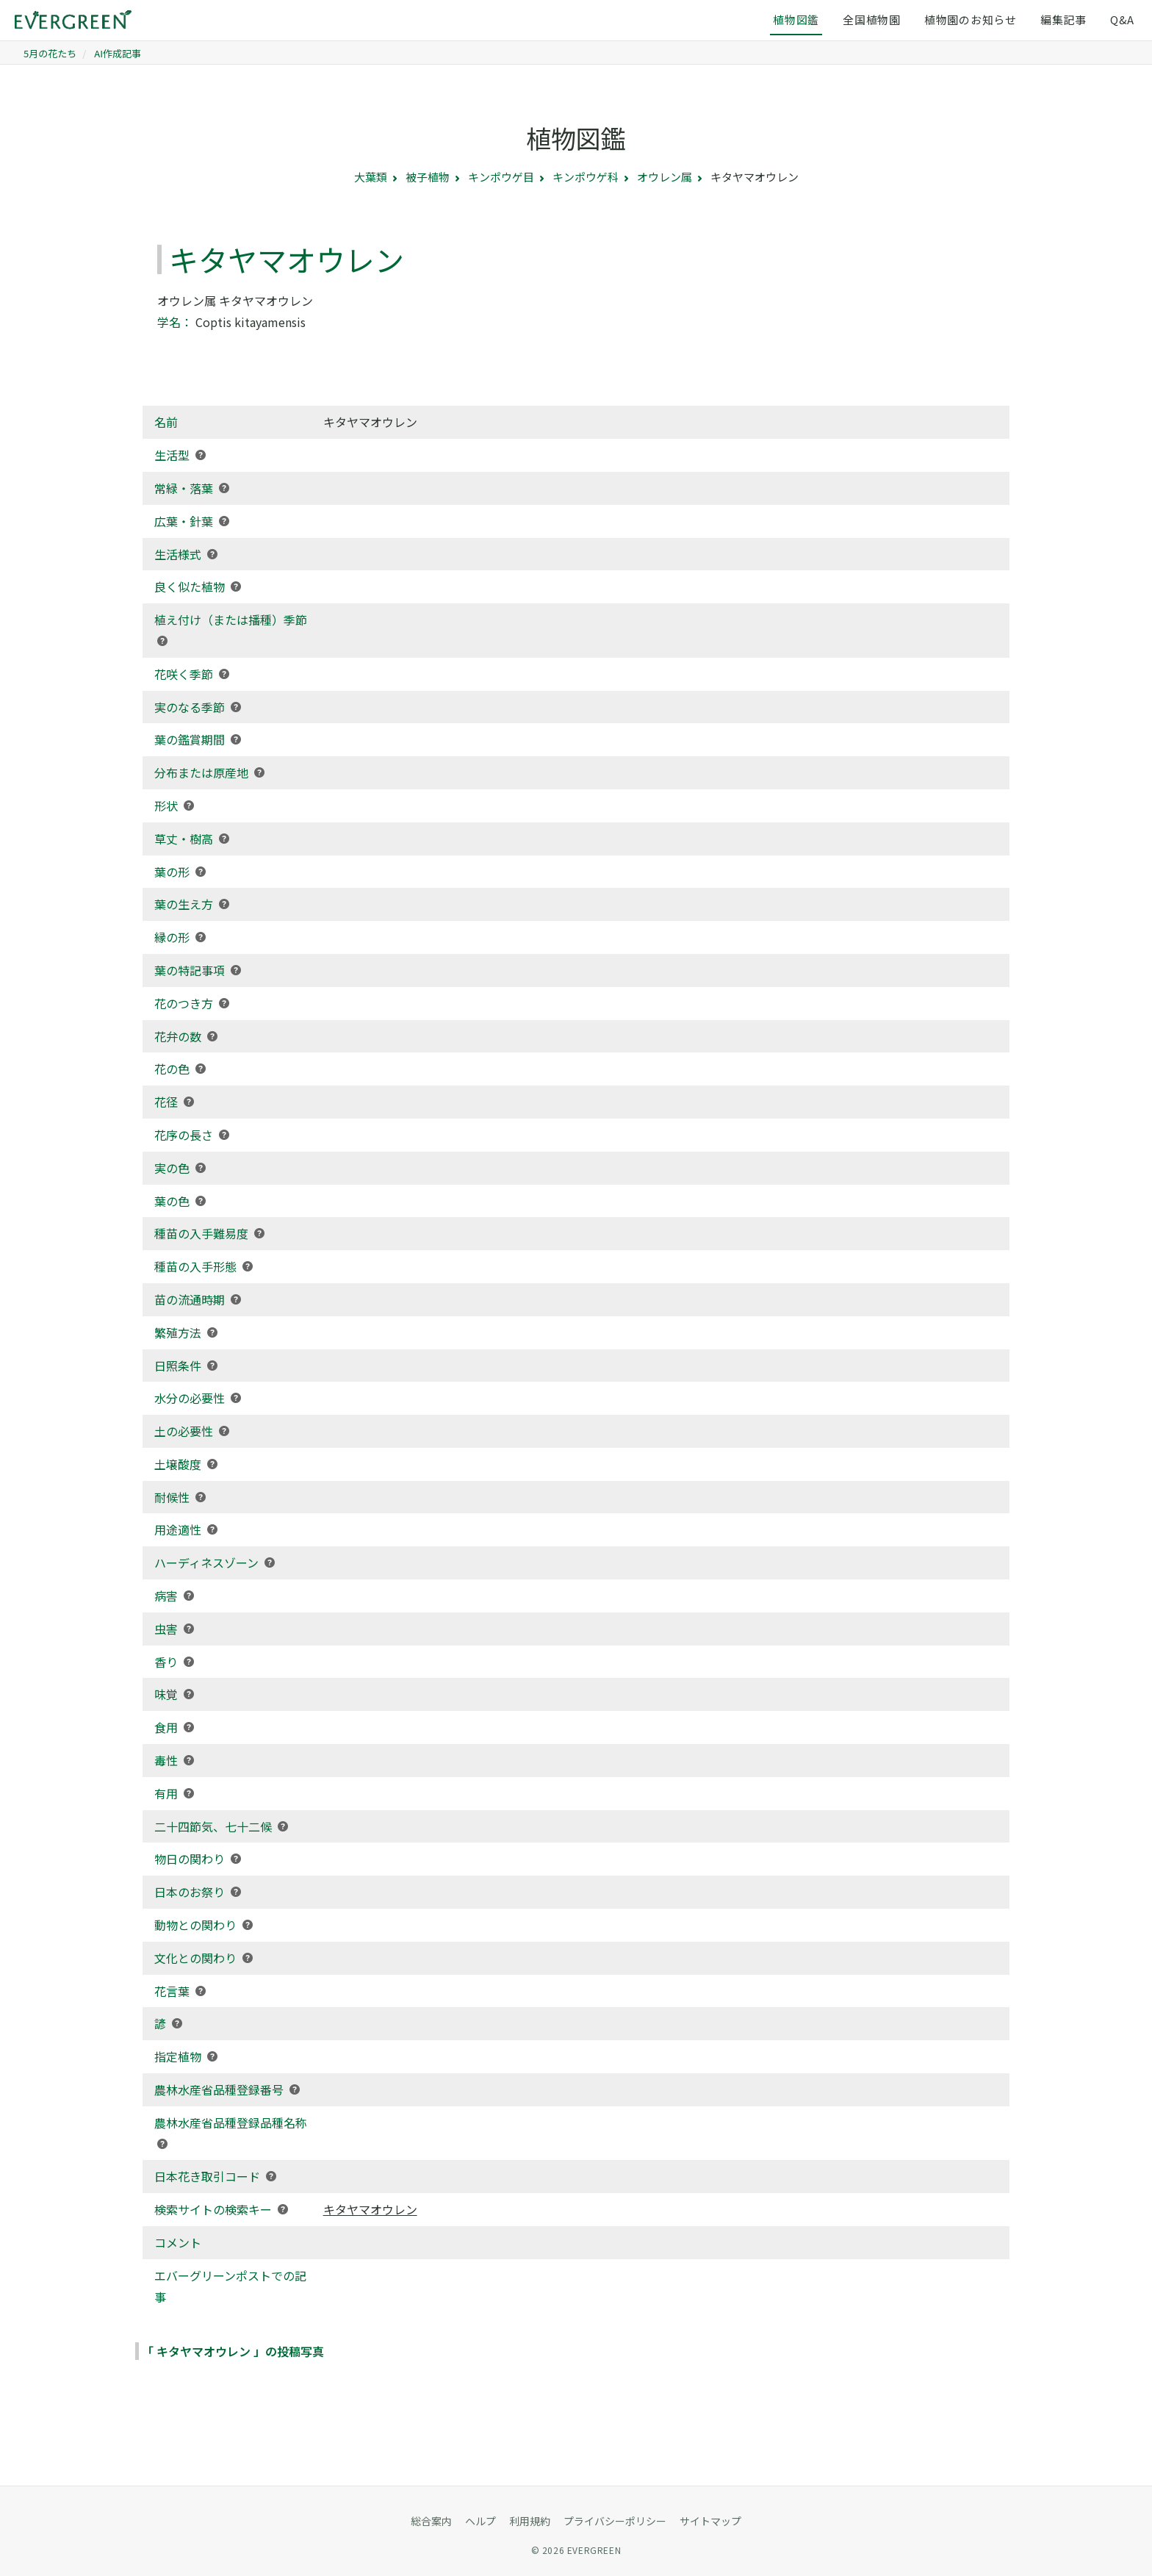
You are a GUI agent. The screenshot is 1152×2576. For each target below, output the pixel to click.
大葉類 (370, 176)
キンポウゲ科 (585, 176)
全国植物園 (872, 19)
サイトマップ (710, 2521)
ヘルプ (480, 2521)
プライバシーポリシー (615, 2521)
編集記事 (1063, 19)
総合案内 (431, 2521)
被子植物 (428, 176)
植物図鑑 (796, 19)
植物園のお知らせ (970, 19)
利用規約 (529, 2521)
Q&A (1122, 19)
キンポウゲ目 (501, 176)
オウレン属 (664, 176)
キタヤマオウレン (370, 2209)
